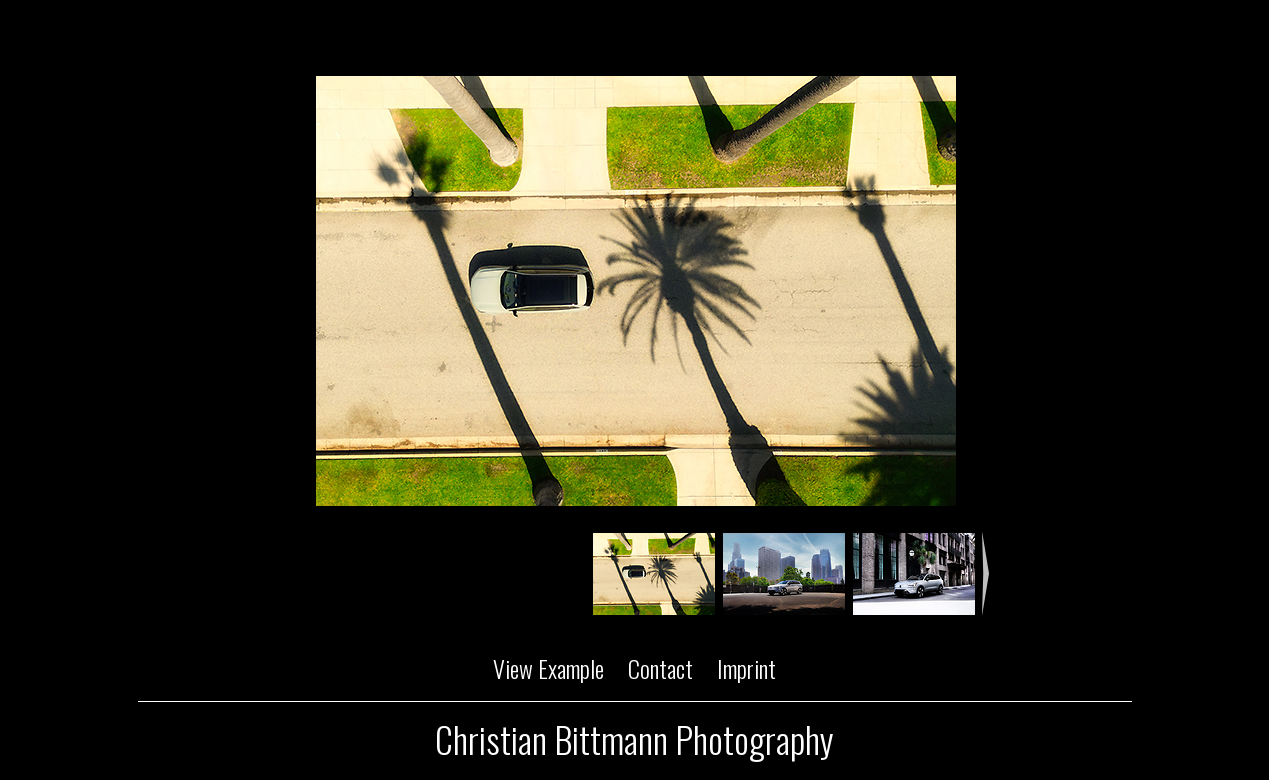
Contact (660, 668)
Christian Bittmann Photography (634, 738)
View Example (548, 668)
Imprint (746, 668)
